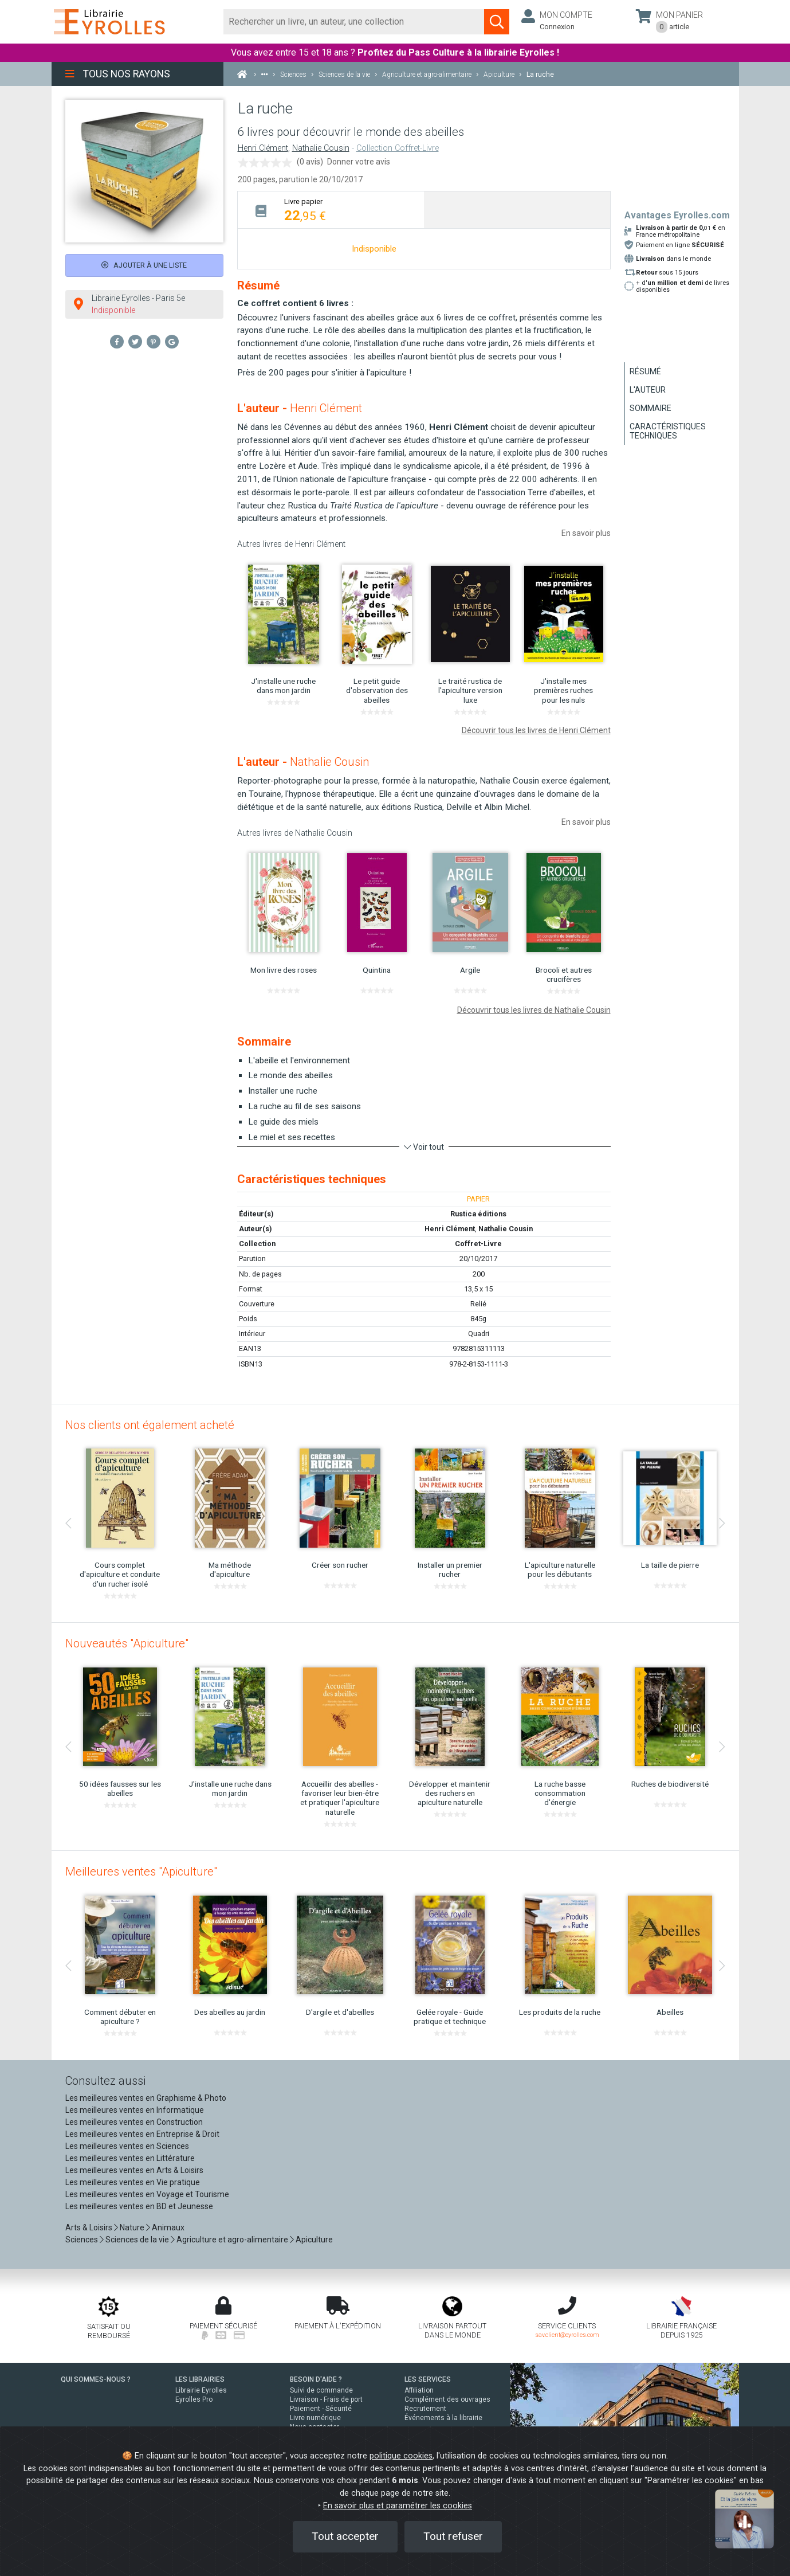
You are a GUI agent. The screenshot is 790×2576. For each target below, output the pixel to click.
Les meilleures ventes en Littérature (130, 2158)
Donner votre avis (358, 161)
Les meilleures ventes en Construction (134, 2122)
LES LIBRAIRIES (200, 2379)
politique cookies (401, 2456)
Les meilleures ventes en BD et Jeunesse (139, 2206)
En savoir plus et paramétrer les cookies (397, 2506)
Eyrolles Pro (194, 2399)
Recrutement (425, 2409)
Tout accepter (345, 2536)
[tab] (331, 209)
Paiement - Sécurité (321, 2409)
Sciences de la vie (137, 2239)
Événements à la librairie (443, 2418)
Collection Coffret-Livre (397, 148)
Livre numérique (315, 2418)
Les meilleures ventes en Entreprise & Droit (142, 2134)
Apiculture (314, 2239)
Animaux (168, 2227)
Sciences (82, 2239)
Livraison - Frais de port (326, 2399)
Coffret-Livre (478, 1243)
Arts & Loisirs (88, 2227)
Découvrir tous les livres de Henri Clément (536, 730)
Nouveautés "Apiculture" (126, 1643)
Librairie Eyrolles (201, 2390)
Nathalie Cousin (320, 148)
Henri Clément (263, 148)
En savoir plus (586, 533)
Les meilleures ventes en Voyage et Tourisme (147, 2194)
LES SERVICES (427, 2379)
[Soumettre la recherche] (496, 21)
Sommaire (650, 408)
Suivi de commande (321, 2390)
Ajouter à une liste (144, 265)
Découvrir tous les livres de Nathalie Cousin (534, 1010)
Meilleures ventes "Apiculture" (141, 1871)
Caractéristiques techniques (668, 431)
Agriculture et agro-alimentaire (232, 2239)
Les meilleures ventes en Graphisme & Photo (145, 2098)
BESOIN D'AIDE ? (316, 2379)
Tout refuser (453, 2536)
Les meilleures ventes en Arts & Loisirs (134, 2170)
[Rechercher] (354, 21)
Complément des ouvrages (447, 2399)
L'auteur (648, 389)
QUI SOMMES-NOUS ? (96, 2379)
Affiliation (419, 2390)
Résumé (645, 371)
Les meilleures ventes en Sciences (127, 2146)
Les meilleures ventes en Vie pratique (132, 2182)
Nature (132, 2227)
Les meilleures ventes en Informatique (134, 2110)
